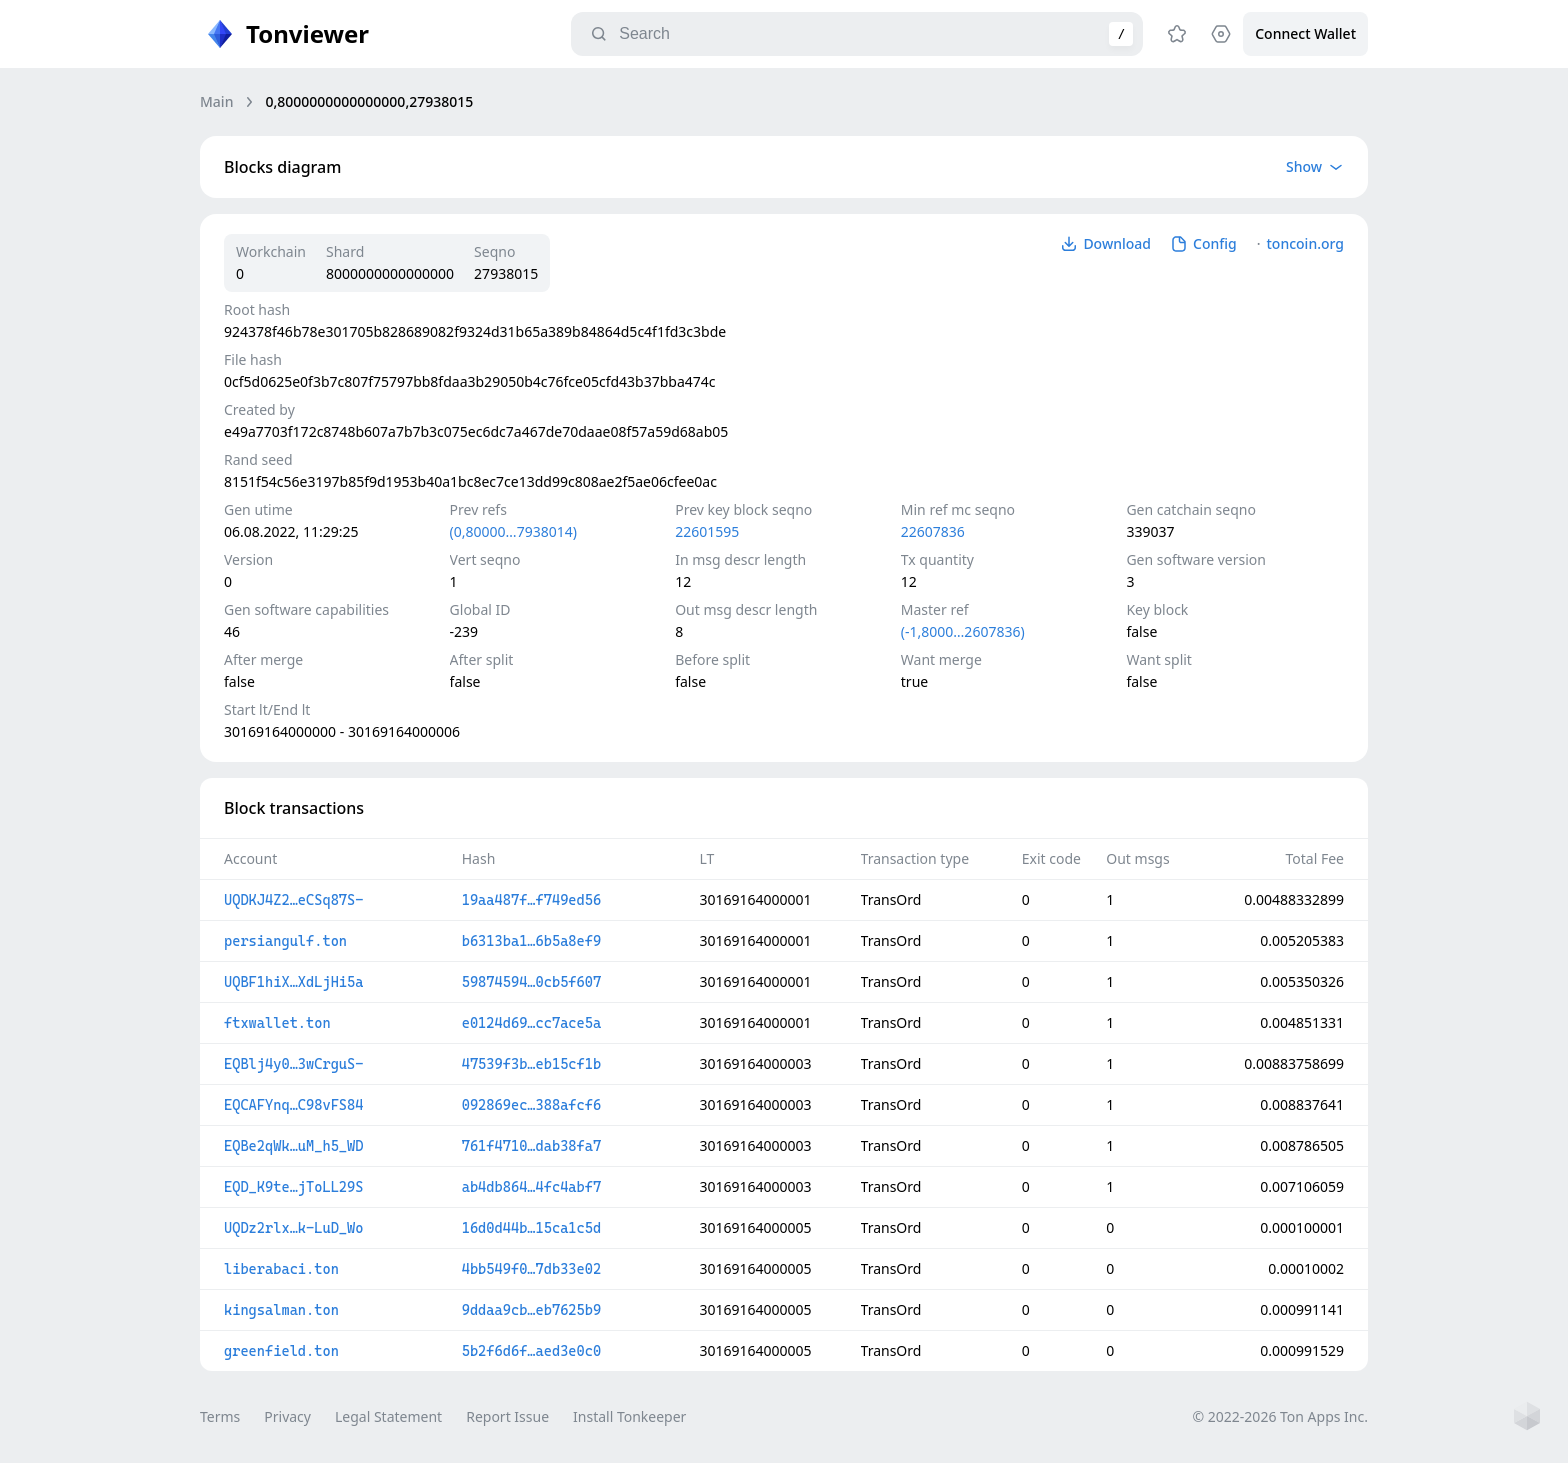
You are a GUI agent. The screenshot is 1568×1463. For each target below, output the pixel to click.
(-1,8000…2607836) (963, 631)
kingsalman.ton (281, 1310)
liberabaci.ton (281, 1269)
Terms (220, 1416)
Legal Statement (388, 1416)
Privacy (287, 1416)
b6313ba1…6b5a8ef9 (531, 941)
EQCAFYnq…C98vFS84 (293, 1105)
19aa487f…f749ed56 (531, 900)
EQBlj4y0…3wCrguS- (293, 1064)
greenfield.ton (281, 1351)
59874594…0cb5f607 (531, 982)
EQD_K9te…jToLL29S (293, 1187)
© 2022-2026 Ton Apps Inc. (1280, 1416)
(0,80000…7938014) (513, 531)
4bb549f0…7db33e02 (531, 1269)
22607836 (933, 531)
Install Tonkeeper (629, 1416)
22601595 (707, 531)
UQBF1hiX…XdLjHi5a (293, 982)
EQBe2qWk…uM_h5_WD (293, 1146)
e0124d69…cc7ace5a (531, 1023)
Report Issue (507, 1416)
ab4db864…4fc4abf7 (531, 1187)
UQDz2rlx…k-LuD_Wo (293, 1228)
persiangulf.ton (285, 941)
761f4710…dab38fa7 (531, 1146)
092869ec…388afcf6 (531, 1105)
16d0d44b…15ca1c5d (531, 1228)
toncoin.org (1305, 243)
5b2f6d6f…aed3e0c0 (531, 1351)
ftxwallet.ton (277, 1023)
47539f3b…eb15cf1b (531, 1064)
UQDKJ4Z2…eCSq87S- (293, 900)
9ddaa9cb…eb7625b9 (531, 1310)
